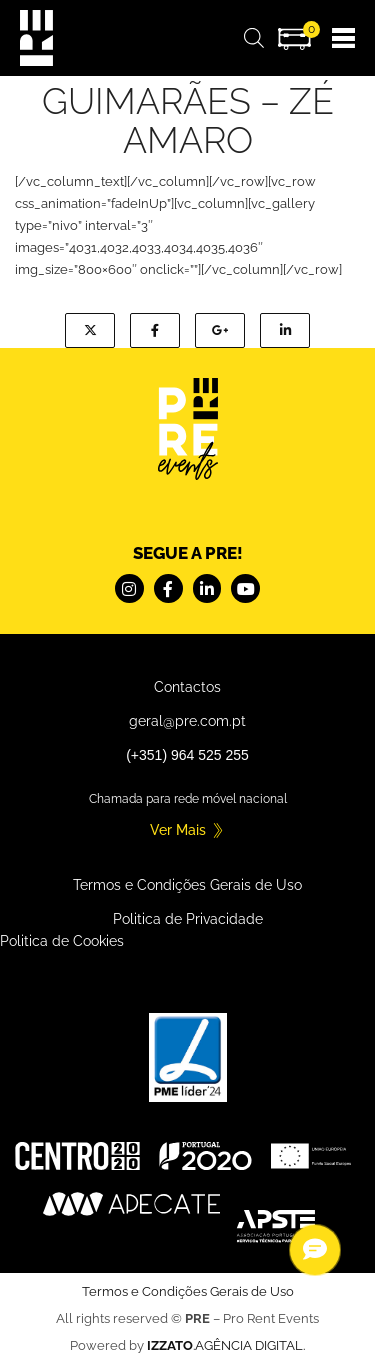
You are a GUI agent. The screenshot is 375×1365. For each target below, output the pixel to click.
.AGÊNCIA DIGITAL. (226, 1345)
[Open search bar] (254, 38)
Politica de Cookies (62, 941)
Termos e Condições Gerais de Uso (187, 885)
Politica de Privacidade (188, 919)
